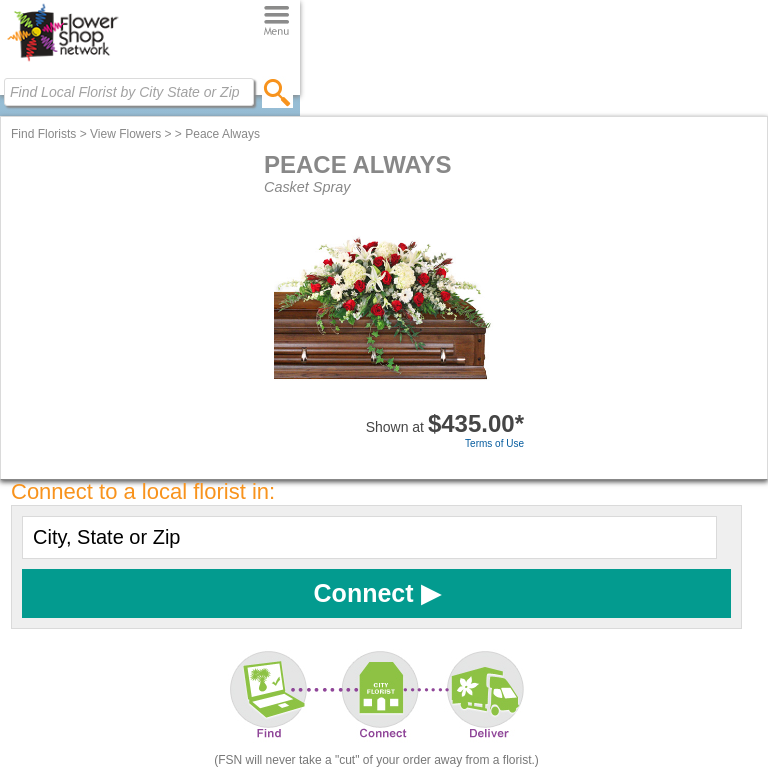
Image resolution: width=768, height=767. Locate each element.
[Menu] (276, 21)
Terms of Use (494, 443)
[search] (277, 92)
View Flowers (125, 134)
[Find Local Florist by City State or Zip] (129, 92)
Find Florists (43, 134)
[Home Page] (62, 61)
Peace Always (222, 134)
